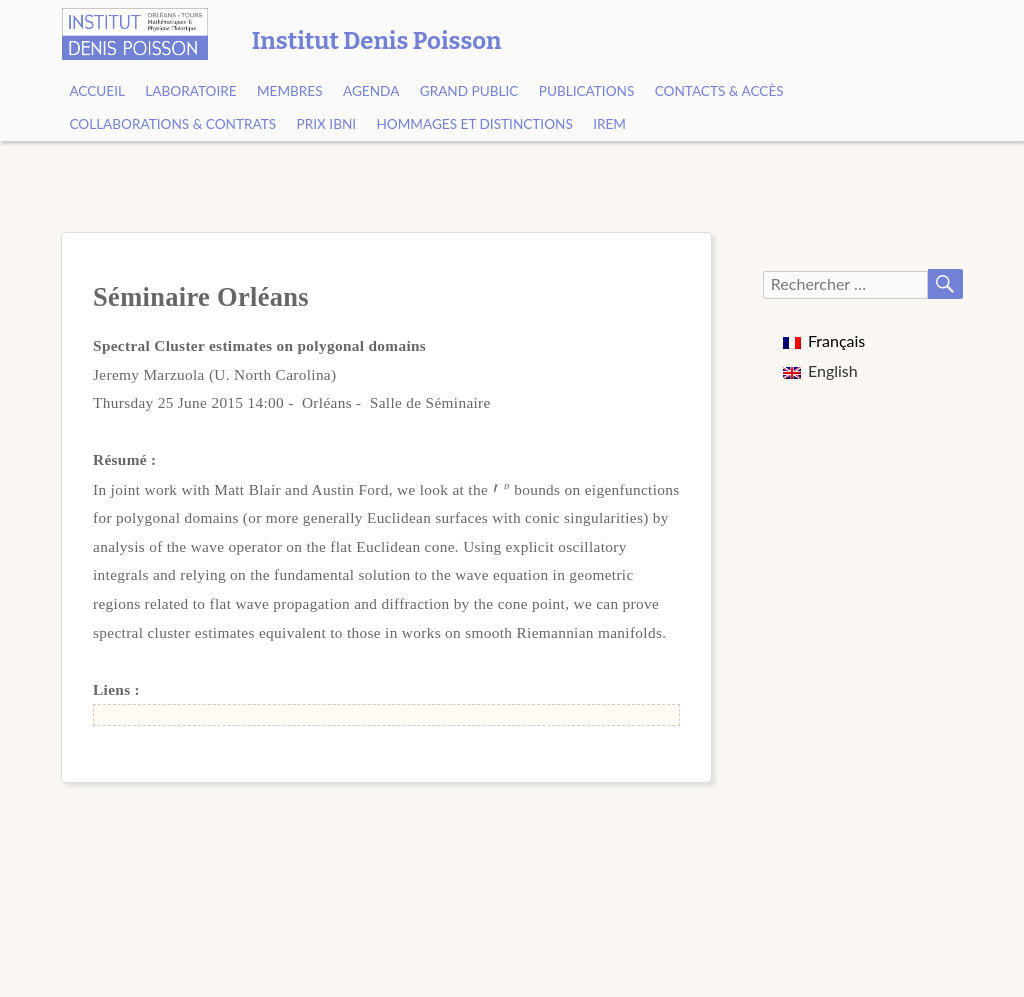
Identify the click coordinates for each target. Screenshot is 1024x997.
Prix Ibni (327, 124)
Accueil (97, 91)
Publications (587, 91)
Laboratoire (190, 91)
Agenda (371, 91)
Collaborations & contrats (172, 124)
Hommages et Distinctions (474, 124)
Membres (290, 91)
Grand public (469, 91)
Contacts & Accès (719, 91)
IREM (609, 124)
